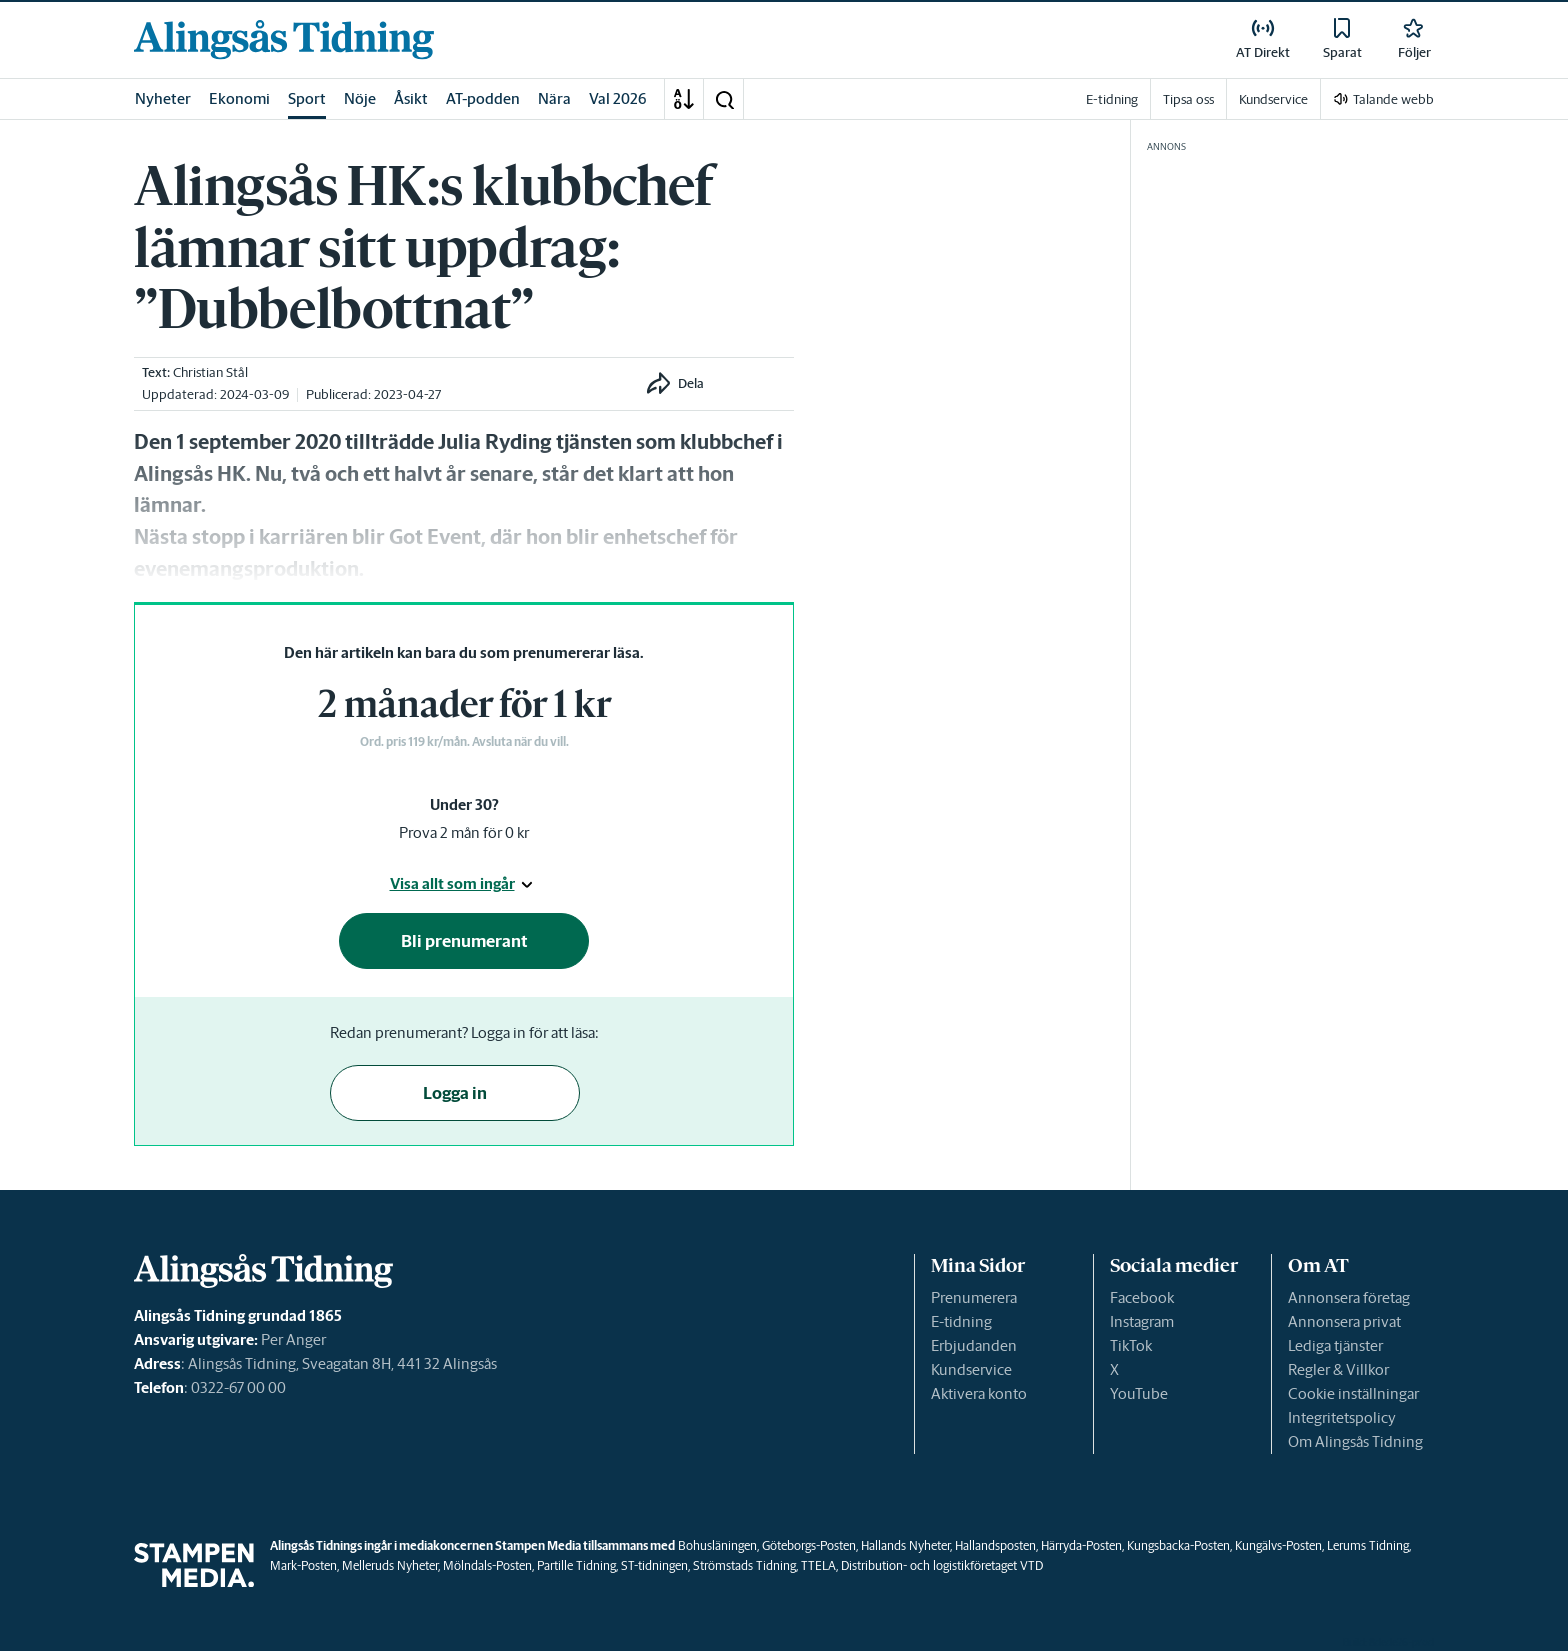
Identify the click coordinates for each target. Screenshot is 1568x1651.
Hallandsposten (995, 1545)
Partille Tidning (576, 1565)
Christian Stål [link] (210, 372)
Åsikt (411, 98)
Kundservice (971, 1369)
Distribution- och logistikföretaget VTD (942, 1565)
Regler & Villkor (1338, 1369)
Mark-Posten (303, 1565)
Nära (554, 98)
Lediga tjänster (1335, 1345)
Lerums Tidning (1368, 1545)
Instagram (1142, 1321)
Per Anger (293, 1339)
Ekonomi (239, 98)
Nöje (360, 98)
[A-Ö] (684, 99)
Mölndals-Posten (487, 1565)
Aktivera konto (979, 1393)
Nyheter (163, 98)
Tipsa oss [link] (1188, 99)
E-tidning (961, 1321)
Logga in (455, 1093)
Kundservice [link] (1273, 99)
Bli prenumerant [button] (464, 941)
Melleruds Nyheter (390, 1565)
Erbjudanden (974, 1345)
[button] (724, 99)
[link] (284, 39)
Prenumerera (974, 1297)
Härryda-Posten (1081, 1545)
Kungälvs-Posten (1278, 1545)
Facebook (1142, 1297)
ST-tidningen (654, 1565)
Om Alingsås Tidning (1355, 1441)
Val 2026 (618, 98)
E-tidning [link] (1112, 99)
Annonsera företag (1349, 1297)
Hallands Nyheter (905, 1545)
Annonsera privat (1344, 1321)
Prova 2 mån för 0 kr (464, 832)
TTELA (818, 1565)
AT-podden (483, 98)
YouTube (1139, 1393)
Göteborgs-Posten (809, 1545)
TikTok (1131, 1345)
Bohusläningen (717, 1545)
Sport (307, 98)
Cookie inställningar (1353, 1393)
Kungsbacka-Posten (1178, 1545)
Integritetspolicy (1342, 1417)
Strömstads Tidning (744, 1565)
